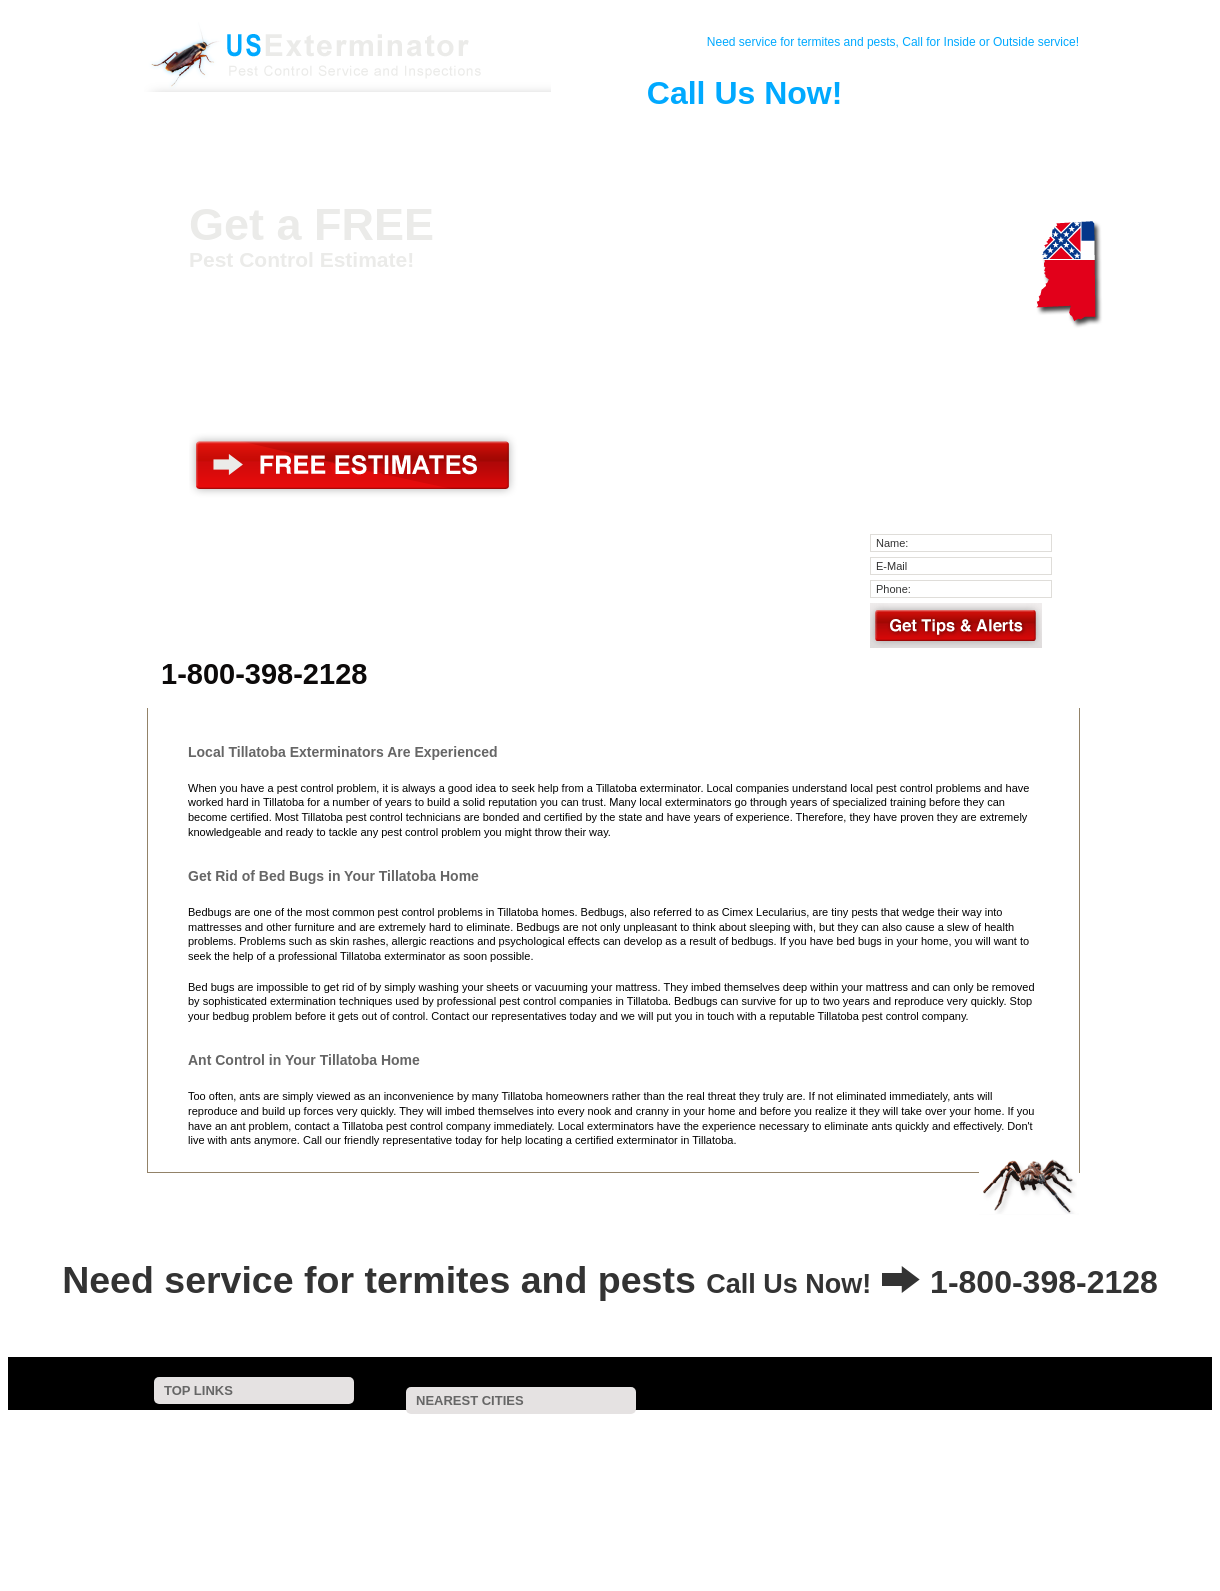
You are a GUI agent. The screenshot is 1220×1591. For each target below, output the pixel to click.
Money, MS (969, 1483)
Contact (315, 134)
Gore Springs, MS (767, 1457)
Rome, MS (950, 1510)
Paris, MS (759, 1483)
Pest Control (389, 134)
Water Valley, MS (522, 1457)
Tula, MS (493, 1536)
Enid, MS (742, 1430)
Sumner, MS (526, 1483)
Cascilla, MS (848, 1430)
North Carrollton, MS (600, 1510)
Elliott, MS (644, 1457)
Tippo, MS (738, 1443)
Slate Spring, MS (702, 1523)
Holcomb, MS (517, 1443)
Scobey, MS (393, 1430)
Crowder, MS (395, 1457)
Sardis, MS (830, 1496)
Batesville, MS (900, 1457)
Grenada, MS (396, 1443)
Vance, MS (417, 1483)
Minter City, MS (646, 1483)
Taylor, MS (897, 1470)
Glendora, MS (560, 1470)
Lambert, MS (1009, 1470)
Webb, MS (673, 1470)
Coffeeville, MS (974, 1430)
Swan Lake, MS (1028, 1457)
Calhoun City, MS (842, 1523)
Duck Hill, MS (785, 1470)
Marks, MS (862, 1483)
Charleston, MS (629, 1430)
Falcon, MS (391, 1536)
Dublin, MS (579, 1523)
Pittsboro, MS (468, 1510)
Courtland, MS (976, 1443)
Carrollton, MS (838, 1510)
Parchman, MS (975, 1523)
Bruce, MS (936, 1496)
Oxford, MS (467, 1523)
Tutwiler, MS (610, 1496)
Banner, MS (498, 1496)
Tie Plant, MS (853, 1443)
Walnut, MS (722, 1496)
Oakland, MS (508, 1430)
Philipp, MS (444, 1470)
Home (241, 134)
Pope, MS (631, 1443)
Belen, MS (726, 1510)
